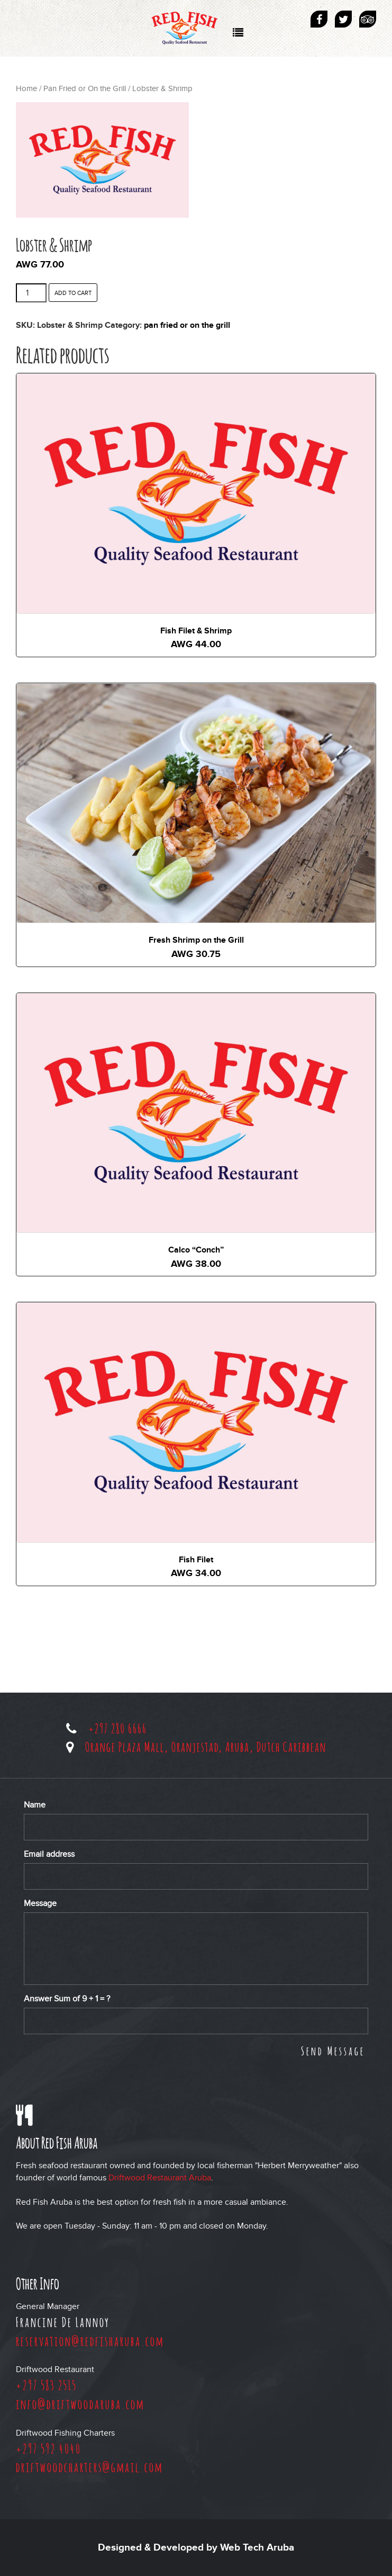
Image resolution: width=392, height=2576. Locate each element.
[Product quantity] (31, 292)
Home (26, 88)
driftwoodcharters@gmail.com (89, 2467)
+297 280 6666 (117, 1728)
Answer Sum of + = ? (67, 1998)
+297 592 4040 (48, 2448)
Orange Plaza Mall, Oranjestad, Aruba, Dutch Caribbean (205, 1747)
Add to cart (73, 293)
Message (40, 1903)
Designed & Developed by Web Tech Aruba (196, 2548)
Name (34, 1805)
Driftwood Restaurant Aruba (159, 2177)
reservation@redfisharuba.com (90, 2341)
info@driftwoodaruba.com (80, 2404)
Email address (49, 1854)
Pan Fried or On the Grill (84, 88)
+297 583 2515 (46, 2385)
